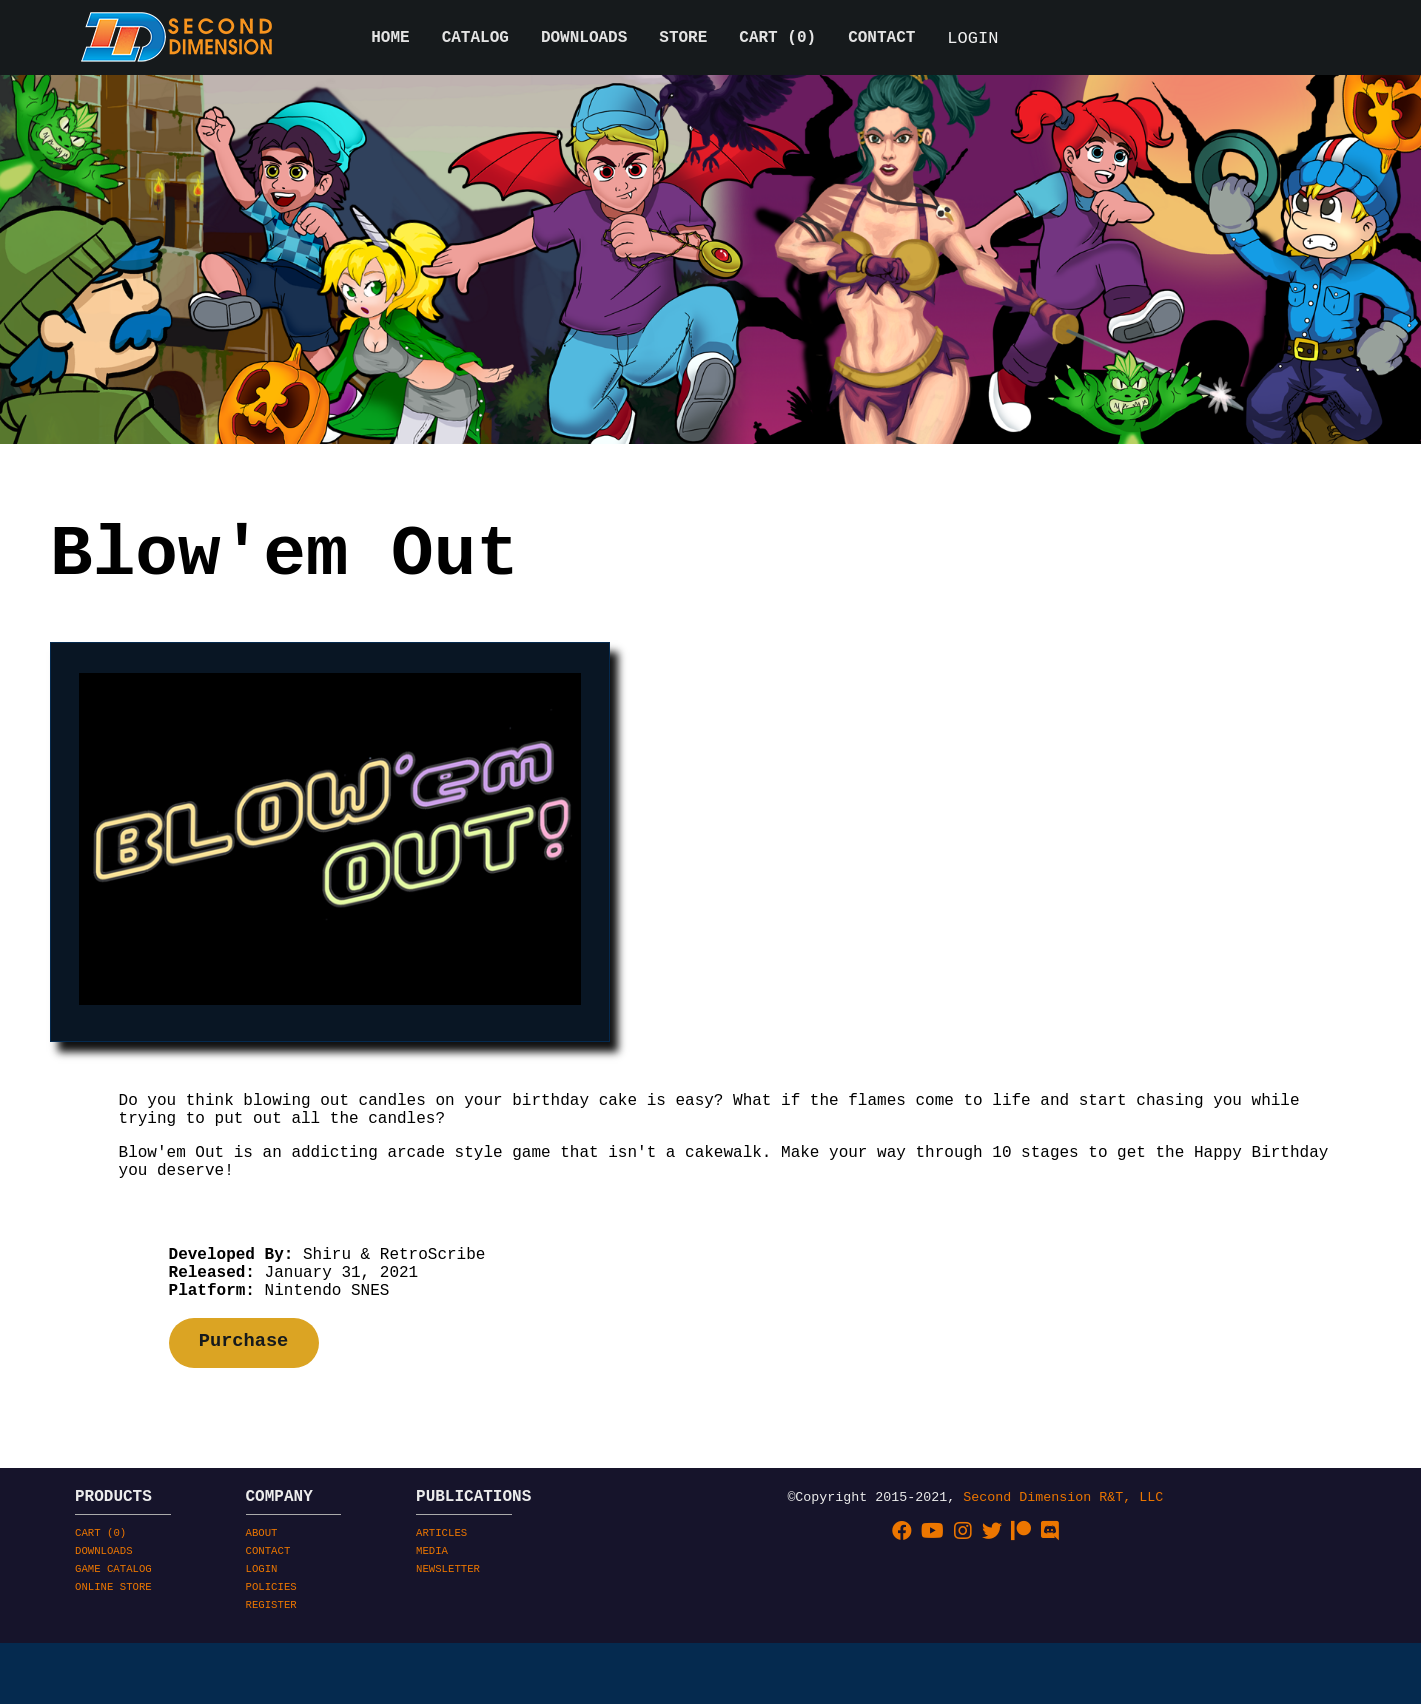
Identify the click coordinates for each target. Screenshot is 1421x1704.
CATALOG (475, 40)
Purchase (244, 1399)
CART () (777, 40)
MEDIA (432, 1623)
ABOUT (262, 1601)
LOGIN (972, 40)
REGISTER (271, 1689)
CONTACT (881, 40)
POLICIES (271, 1667)
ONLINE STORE (113, 1667)
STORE (683, 40)
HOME (390, 40)
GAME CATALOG (113, 1645)
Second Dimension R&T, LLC (1063, 1561)
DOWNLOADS (584, 40)
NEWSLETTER (448, 1645)
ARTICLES (441, 1601)
